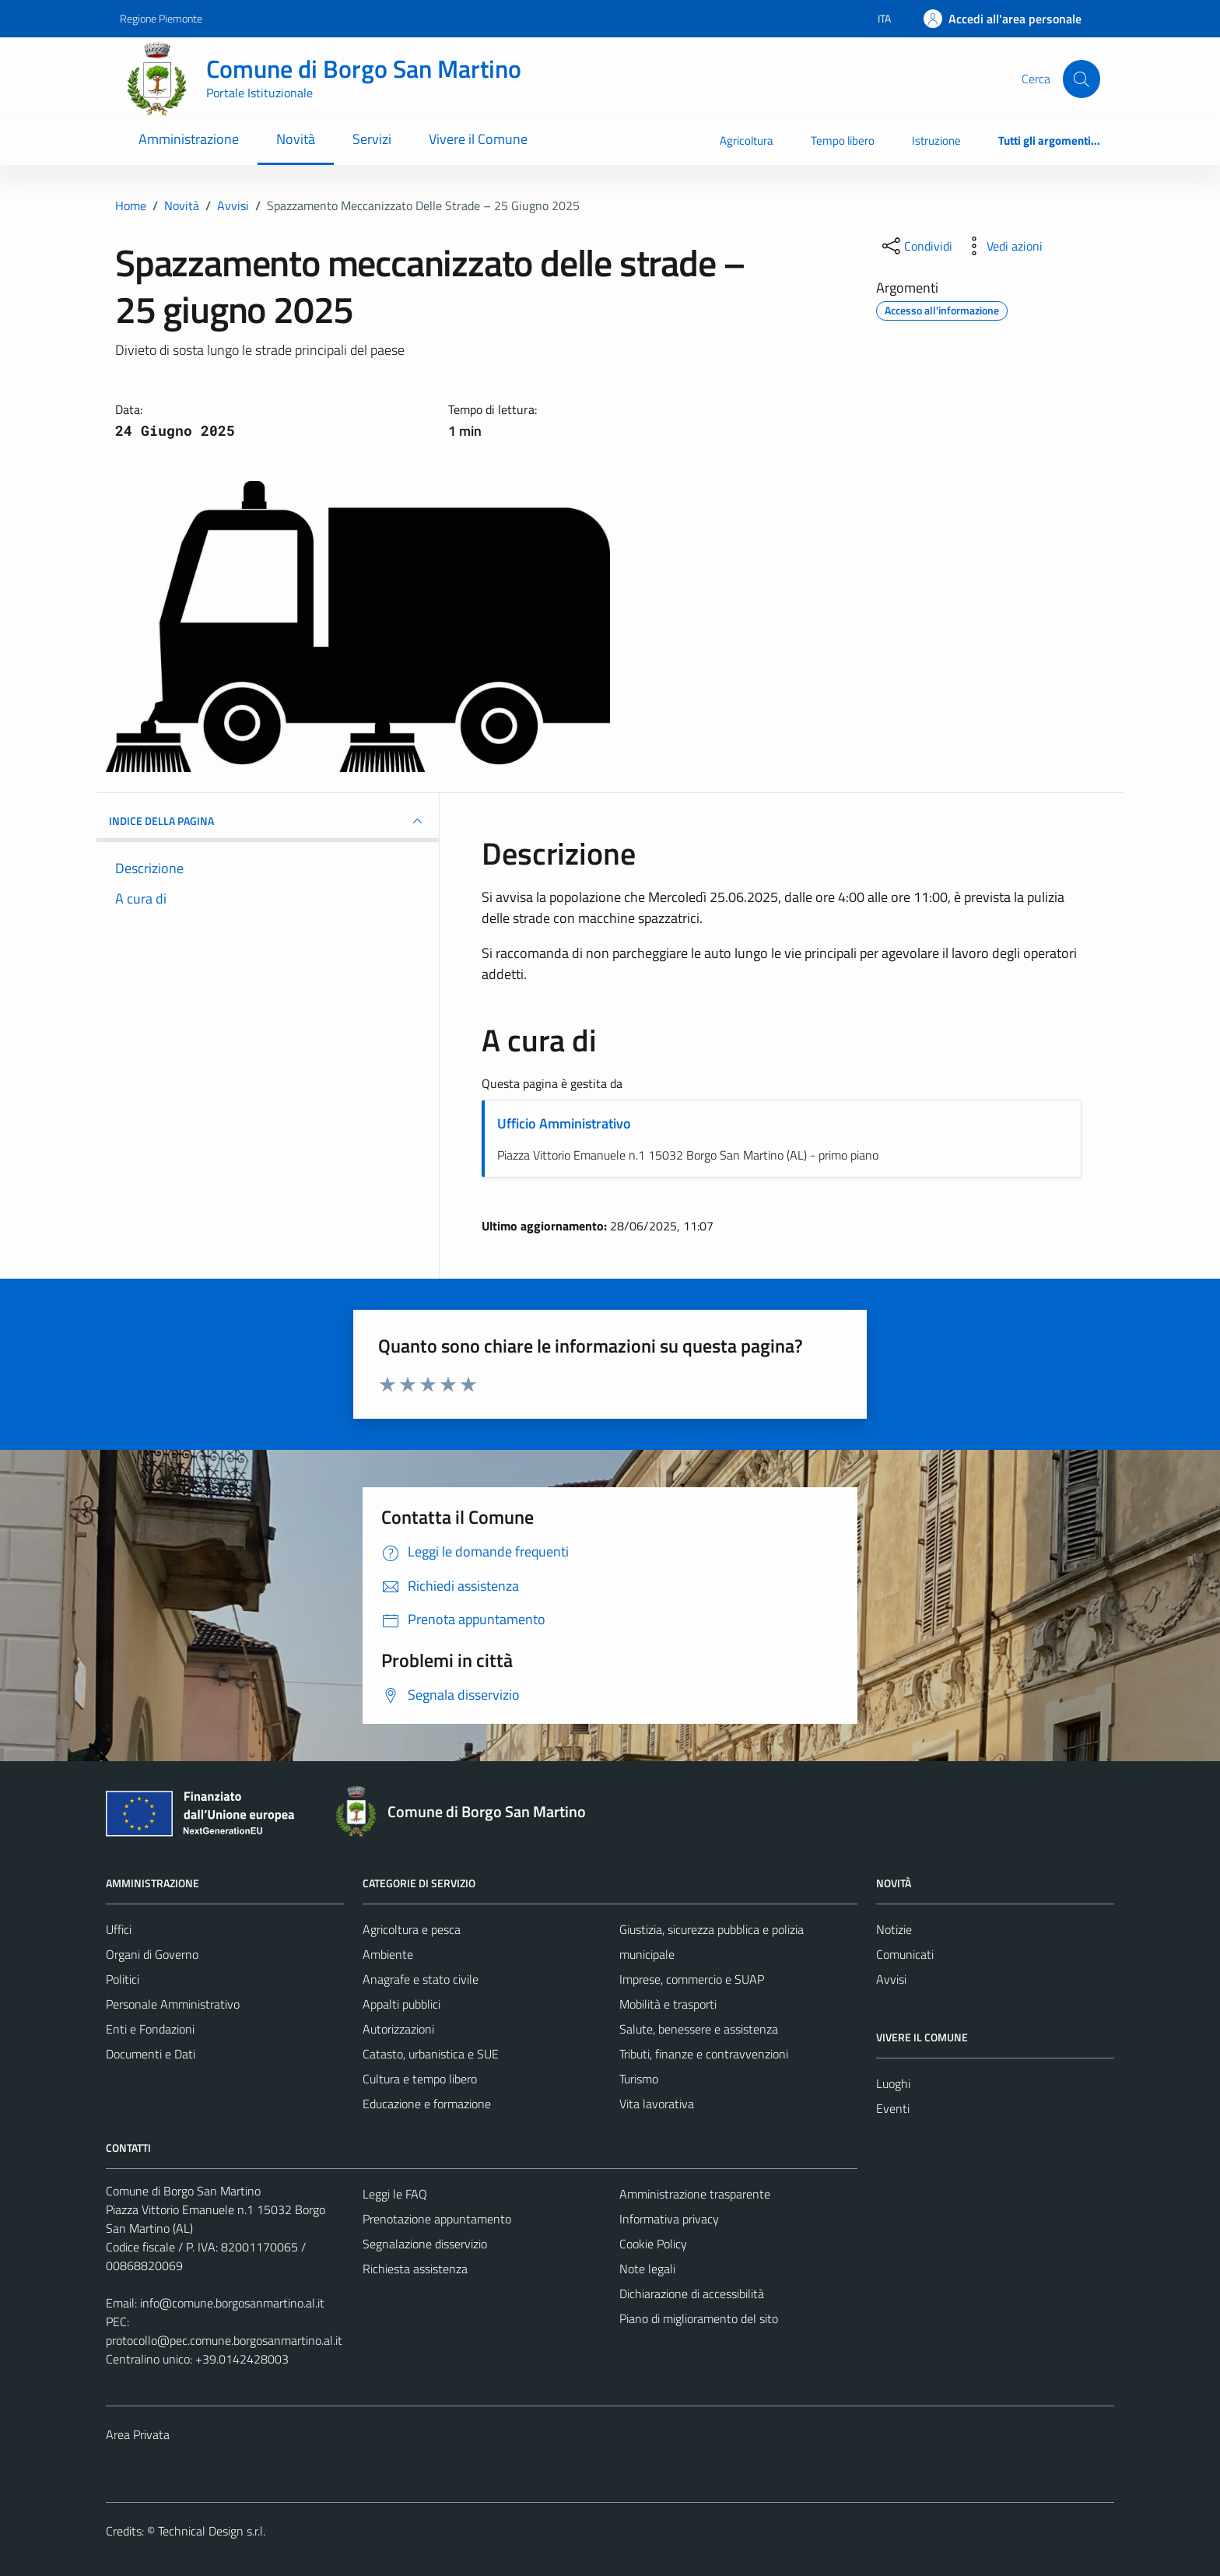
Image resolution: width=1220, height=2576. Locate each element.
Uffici (118, 1929)
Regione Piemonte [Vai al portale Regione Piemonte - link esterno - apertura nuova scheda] (161, 18)
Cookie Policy (653, 2243)
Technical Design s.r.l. (211, 2531)
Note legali (647, 2268)
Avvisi (891, 1979)
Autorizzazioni (398, 2029)
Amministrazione (188, 138)
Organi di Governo (152, 1954)
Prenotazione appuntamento (437, 2218)
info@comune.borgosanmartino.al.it (232, 2302)
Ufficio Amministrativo (564, 1123)
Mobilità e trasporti (668, 2004)
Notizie (894, 1929)
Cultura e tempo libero (420, 2078)
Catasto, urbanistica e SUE (431, 2053)
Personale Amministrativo (173, 2004)
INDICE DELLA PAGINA (267, 821)
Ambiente (388, 1954)
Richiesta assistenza (415, 2268)
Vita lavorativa (656, 2103)
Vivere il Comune (478, 138)
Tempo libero (843, 140)
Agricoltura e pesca (412, 1929)
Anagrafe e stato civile (421, 1979)
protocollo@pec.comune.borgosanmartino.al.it (224, 2340)
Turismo (638, 2078)
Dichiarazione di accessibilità (691, 2293)
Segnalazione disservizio (425, 2243)
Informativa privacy (669, 2218)
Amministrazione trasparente (694, 2194)
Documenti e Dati (150, 2053)
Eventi (893, 2108)
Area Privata (138, 2434)
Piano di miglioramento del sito (698, 2318)
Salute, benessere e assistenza (698, 2029)
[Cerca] (1081, 78)
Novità (295, 138)
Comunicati (905, 1954)
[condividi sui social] (915, 245)
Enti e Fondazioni (150, 2029)
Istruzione (936, 140)
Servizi (371, 138)
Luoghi (893, 2083)
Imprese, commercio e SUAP (691, 1979)
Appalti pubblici (401, 2004)
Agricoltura (746, 140)
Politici (122, 1979)
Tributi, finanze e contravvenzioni (703, 2053)
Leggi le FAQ (395, 2194)
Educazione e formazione (427, 2103)
